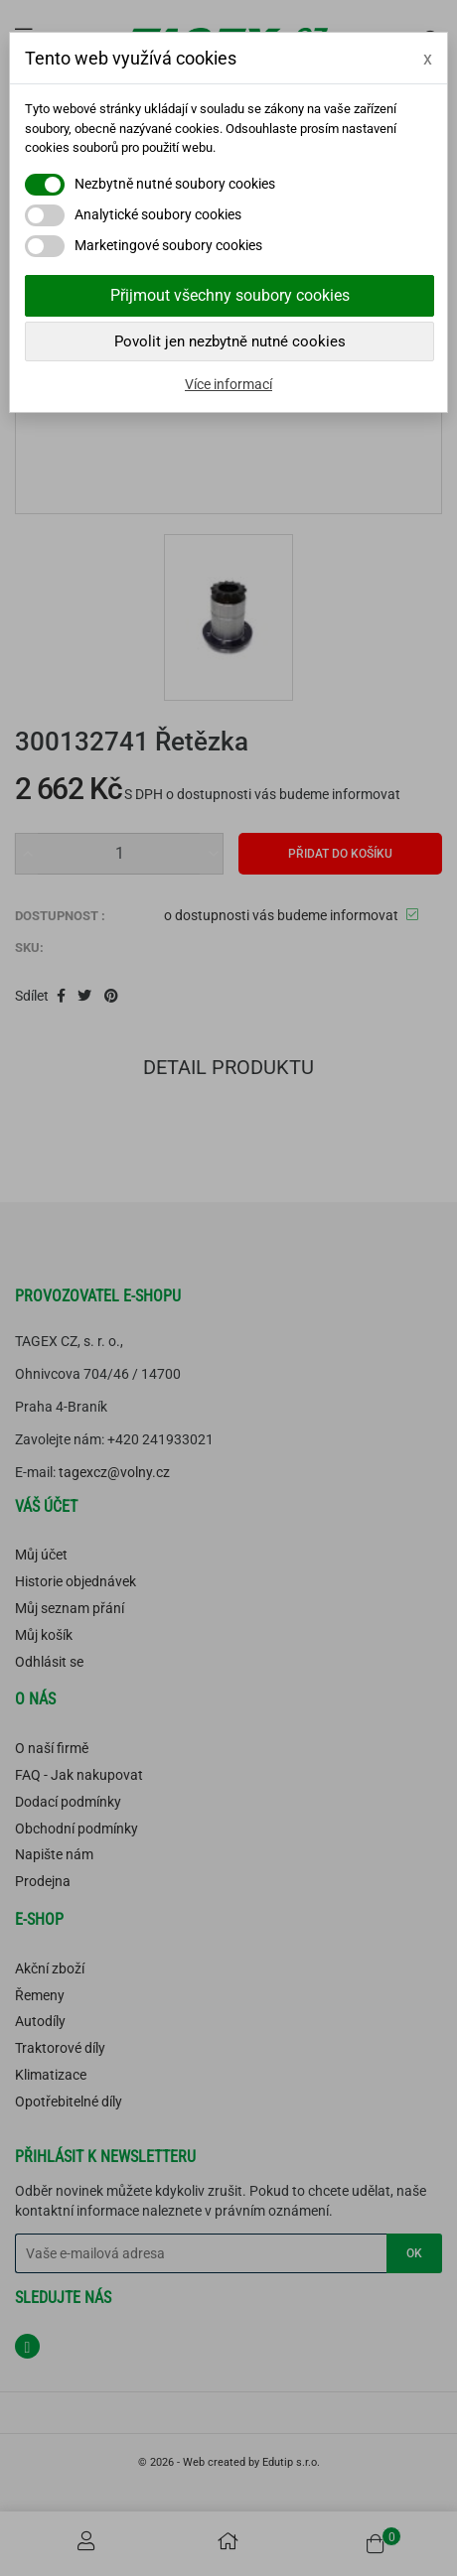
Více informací (228, 384)
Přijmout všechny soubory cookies (230, 295)
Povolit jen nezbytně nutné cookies (230, 341)
